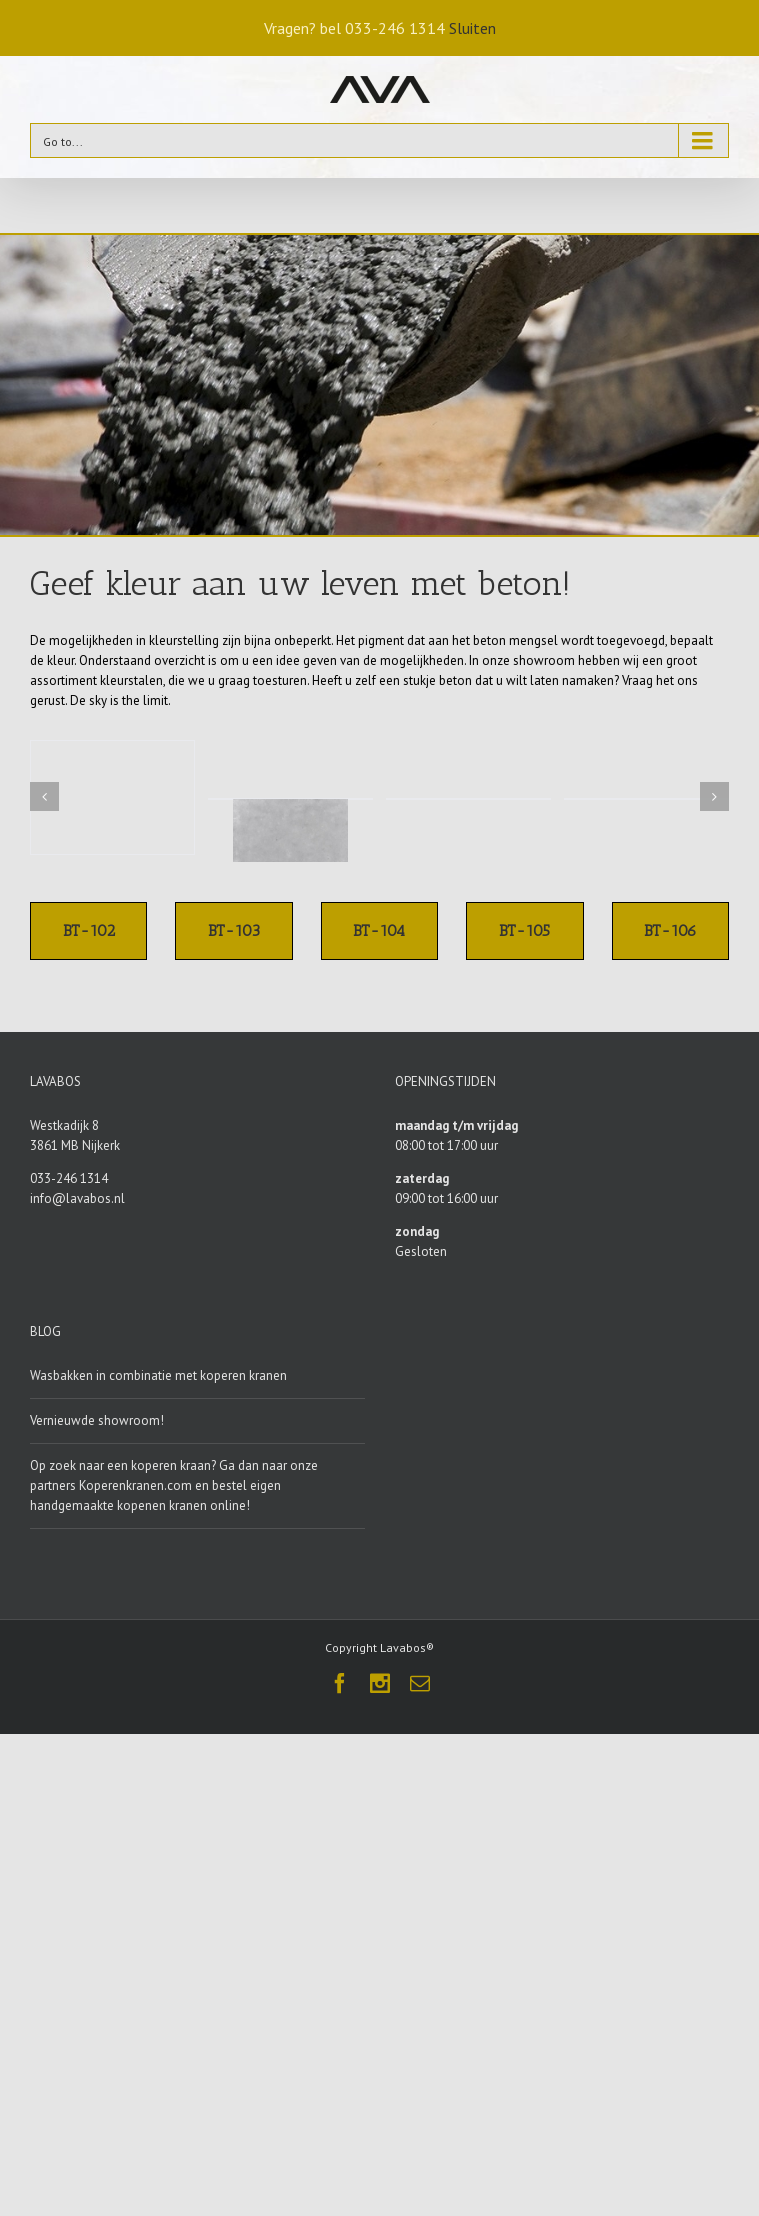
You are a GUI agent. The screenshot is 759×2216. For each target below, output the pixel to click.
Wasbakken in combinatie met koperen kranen (158, 1375)
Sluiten (472, 28)
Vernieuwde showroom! (97, 1420)
